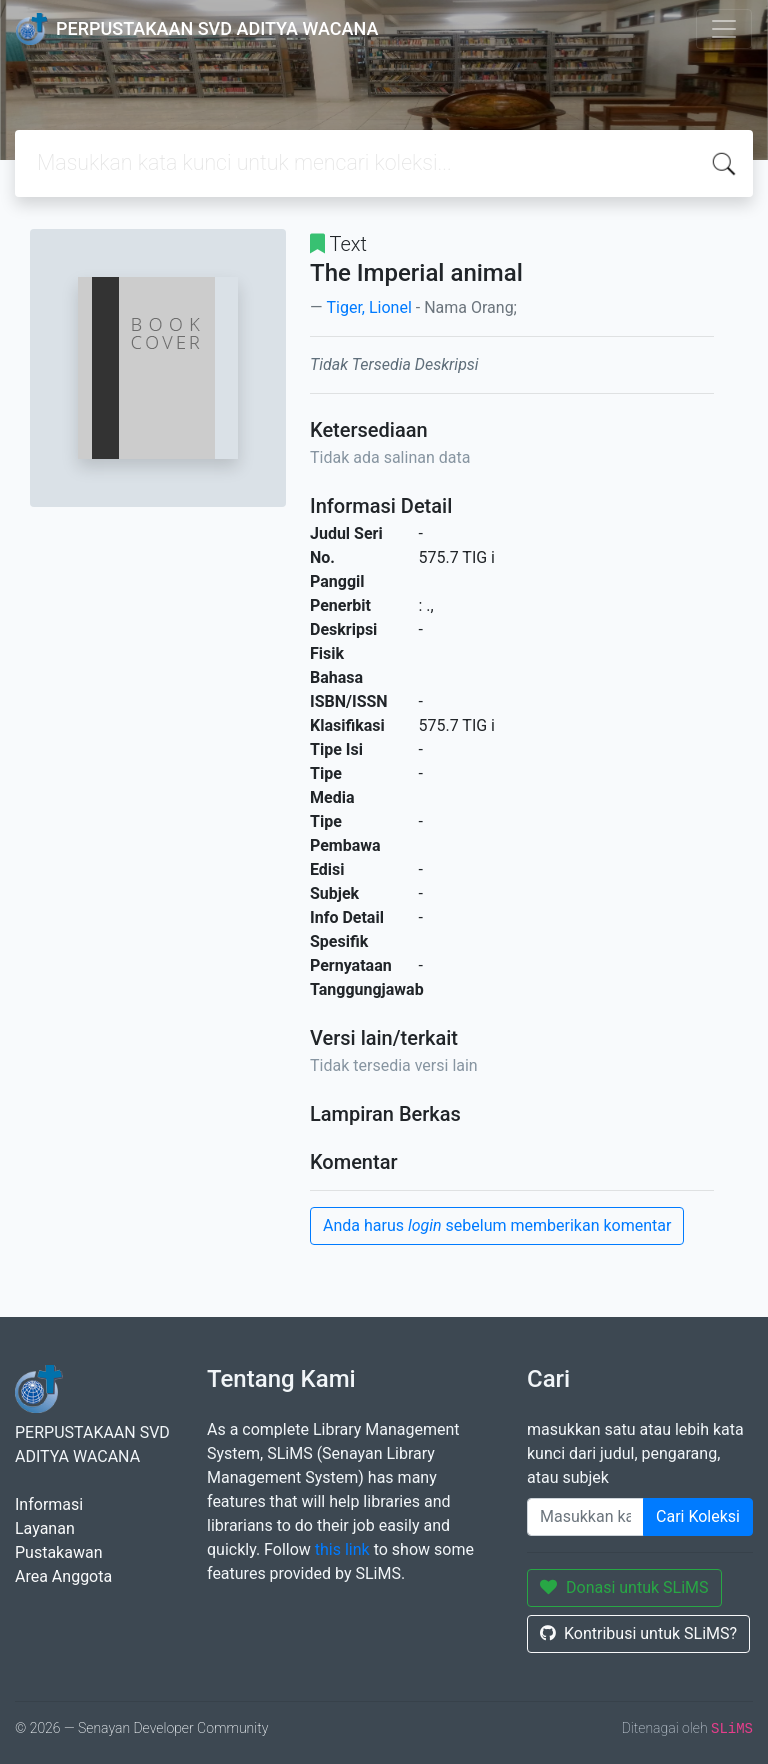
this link (342, 1549)
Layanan (45, 1528)
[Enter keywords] (585, 1517)
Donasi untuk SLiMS (624, 1587)
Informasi (49, 1504)
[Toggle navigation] (724, 29)
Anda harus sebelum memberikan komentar (497, 1225)
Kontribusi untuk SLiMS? (638, 1633)
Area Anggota (63, 1576)
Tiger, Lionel (368, 307)
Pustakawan (58, 1552)
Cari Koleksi (698, 1516)
